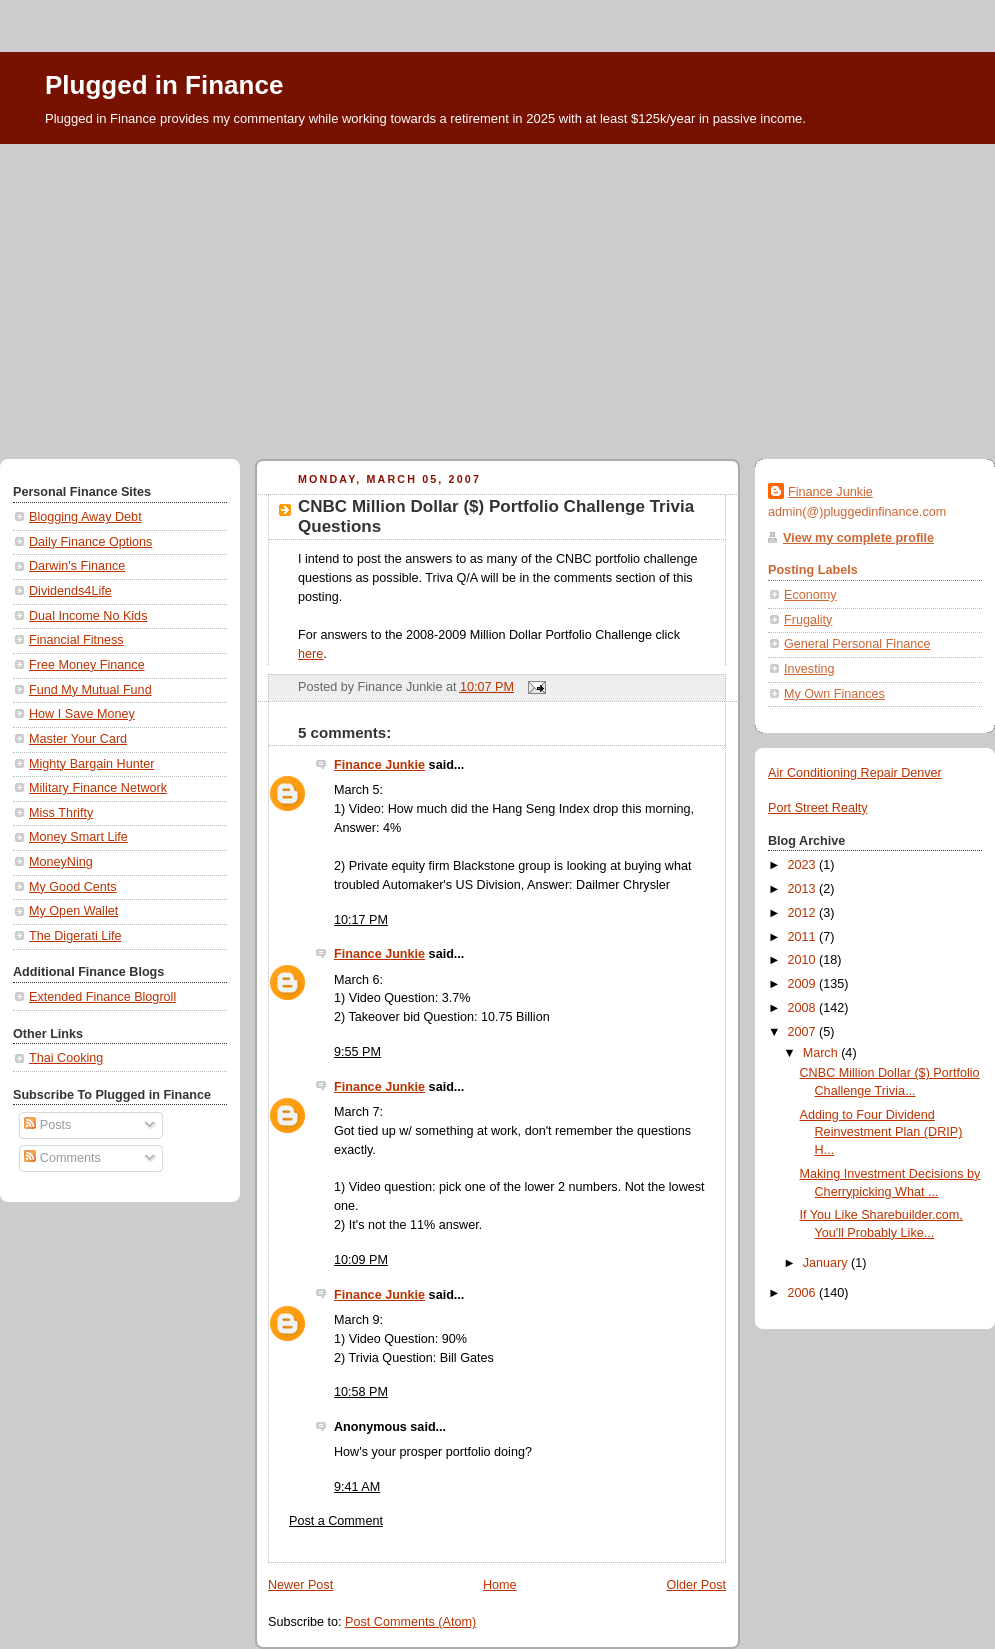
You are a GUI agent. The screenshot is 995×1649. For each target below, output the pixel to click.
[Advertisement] (497, 294)
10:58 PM (361, 1392)
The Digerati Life (75, 936)
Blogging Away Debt (85, 517)
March (822, 1053)
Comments (62, 1158)
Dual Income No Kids (88, 616)
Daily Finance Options (90, 542)
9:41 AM (357, 1487)
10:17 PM (361, 920)
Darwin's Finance (77, 566)
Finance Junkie (379, 765)
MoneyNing (61, 862)
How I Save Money (82, 714)
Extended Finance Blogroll (102, 997)
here (310, 654)
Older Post (696, 1585)
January (827, 1263)
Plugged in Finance (164, 85)
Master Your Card (78, 739)
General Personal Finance (857, 644)
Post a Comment (336, 1521)
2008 (804, 1008)
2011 (804, 937)
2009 (804, 984)
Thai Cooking (66, 1058)
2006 (804, 1293)
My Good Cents (73, 887)
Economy (810, 595)
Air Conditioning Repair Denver (855, 773)
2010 (804, 960)
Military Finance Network (98, 788)
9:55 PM (357, 1052)
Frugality (808, 620)
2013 (804, 889)
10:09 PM (361, 1260)
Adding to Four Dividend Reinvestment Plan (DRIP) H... (881, 1132)
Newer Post (300, 1585)
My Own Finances (834, 694)
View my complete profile (858, 538)
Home (500, 1585)
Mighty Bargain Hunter (91, 764)
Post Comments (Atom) (410, 1622)
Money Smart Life (78, 837)
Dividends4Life (70, 591)
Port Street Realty (818, 808)
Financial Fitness (76, 640)
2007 (804, 1032)
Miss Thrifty (61, 813)
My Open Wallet (73, 911)
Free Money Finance (87, 665)
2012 (804, 913)
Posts (47, 1125)
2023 (804, 865)
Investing (809, 669)
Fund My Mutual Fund (90, 690)
